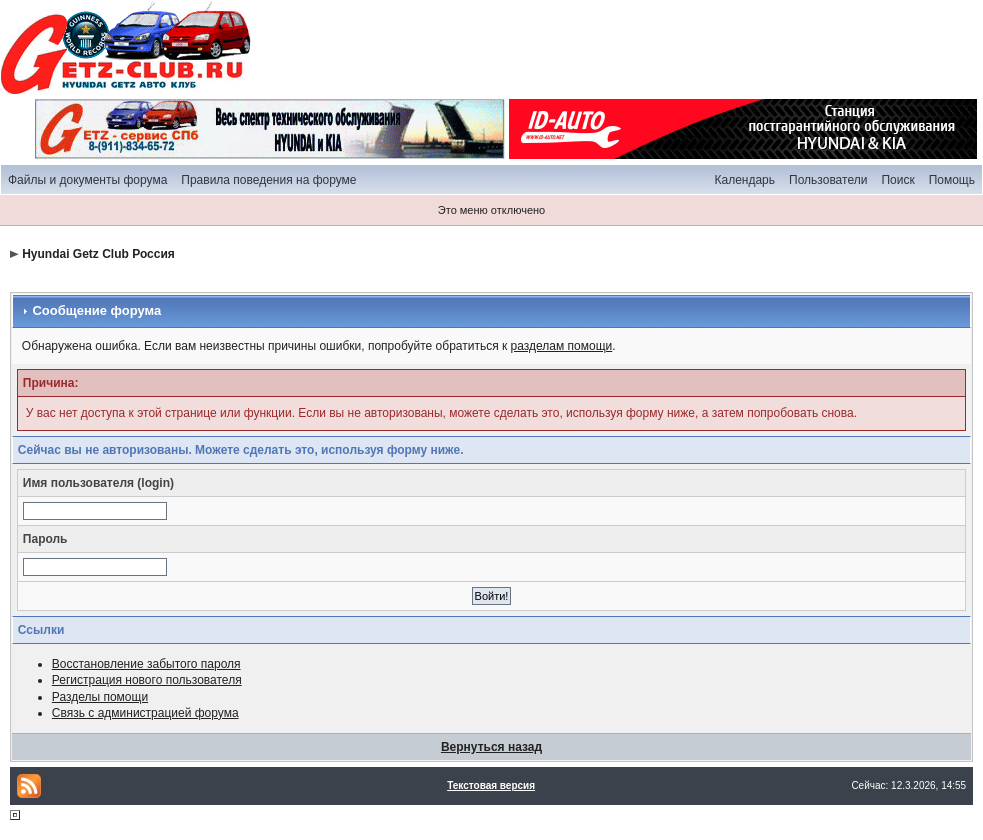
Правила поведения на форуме (268, 180)
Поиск (897, 180)
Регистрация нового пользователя (147, 680)
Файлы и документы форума (87, 180)
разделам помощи (562, 346)
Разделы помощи (100, 697)
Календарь (744, 180)
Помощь (952, 180)
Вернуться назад (491, 747)
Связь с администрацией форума (145, 713)
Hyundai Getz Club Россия (98, 254)
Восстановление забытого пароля (146, 664)
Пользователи (828, 180)
